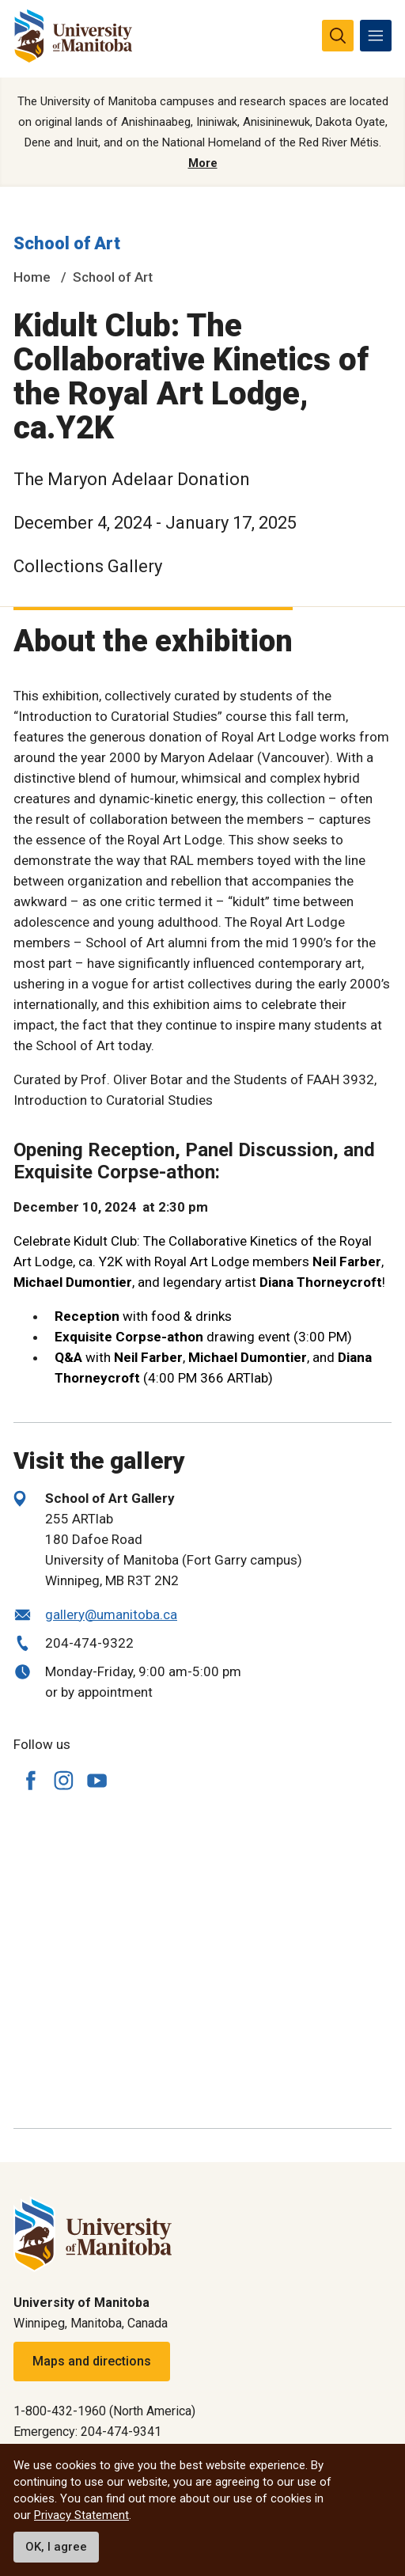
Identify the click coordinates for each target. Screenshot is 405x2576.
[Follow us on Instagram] (63, 1780)
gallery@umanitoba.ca (111, 1614)
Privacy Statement (81, 2515)
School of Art (66, 243)
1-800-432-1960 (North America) (104, 2411)
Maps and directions (91, 2361)
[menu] (376, 35)
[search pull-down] (338, 35)
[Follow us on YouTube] (96, 1778)
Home (32, 277)
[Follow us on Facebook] (30, 1780)
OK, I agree (56, 2547)
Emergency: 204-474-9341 (87, 2431)
